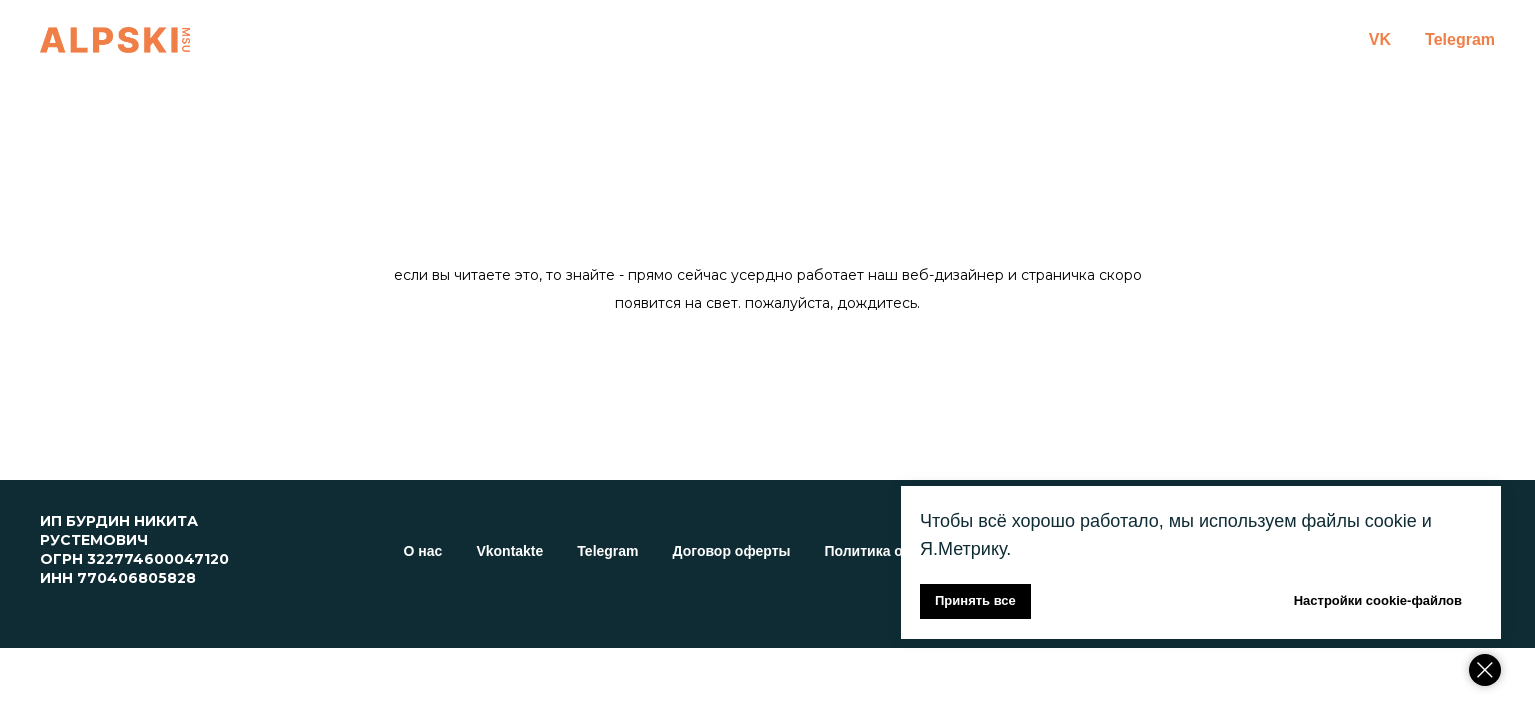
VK (1380, 39)
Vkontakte (509, 551)
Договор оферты (732, 551)
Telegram (1460, 39)
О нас (423, 551)
